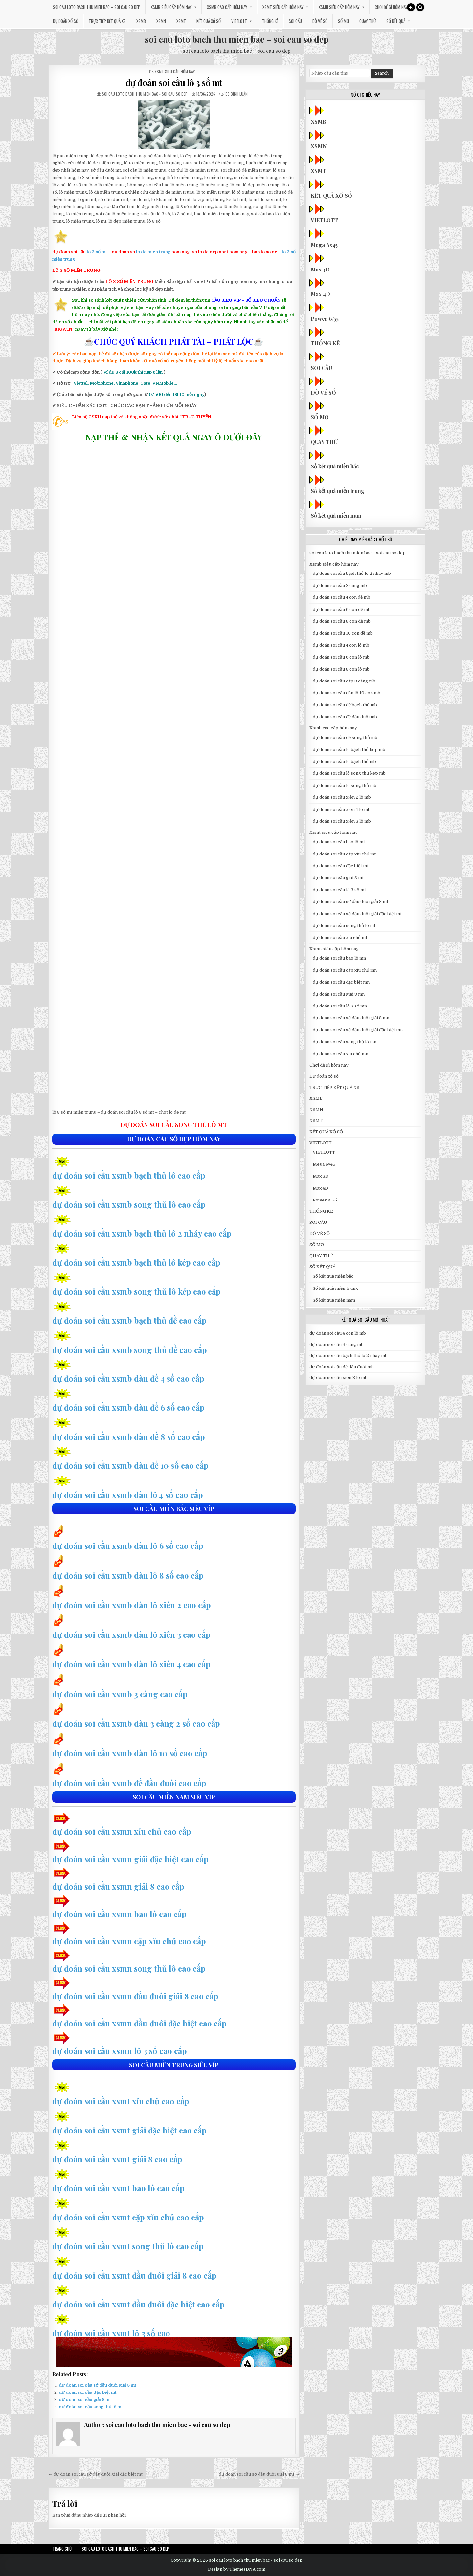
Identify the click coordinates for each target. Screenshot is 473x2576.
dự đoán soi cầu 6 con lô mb (341, 657)
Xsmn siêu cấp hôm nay (339, 7)
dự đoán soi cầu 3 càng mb (340, 585)
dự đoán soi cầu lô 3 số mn (340, 1006)
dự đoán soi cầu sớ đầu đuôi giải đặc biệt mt (357, 913)
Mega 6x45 (325, 244)
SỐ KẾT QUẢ (395, 21)
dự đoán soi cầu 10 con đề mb (343, 633)
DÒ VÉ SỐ (319, 21)
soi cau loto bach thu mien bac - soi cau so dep (145, 94)
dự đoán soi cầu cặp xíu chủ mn (345, 970)
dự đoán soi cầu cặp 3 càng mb (344, 681)
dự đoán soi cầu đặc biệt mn (341, 982)
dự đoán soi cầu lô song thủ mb (344, 785)
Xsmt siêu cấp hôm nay (283, 7)
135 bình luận (236, 94)
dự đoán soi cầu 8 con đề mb (342, 621)
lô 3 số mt (97, 251)
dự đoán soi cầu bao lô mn (339, 958)
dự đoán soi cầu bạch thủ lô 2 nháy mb (352, 573)
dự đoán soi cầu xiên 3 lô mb (342, 821)
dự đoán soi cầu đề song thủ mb (345, 737)
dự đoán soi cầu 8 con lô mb (341, 669)
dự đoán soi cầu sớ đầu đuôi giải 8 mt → (259, 2474)
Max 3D (321, 269)
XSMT (181, 21)
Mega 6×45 (324, 1164)
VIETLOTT (239, 21)
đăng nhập (82, 2515)
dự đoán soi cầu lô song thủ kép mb (349, 773)
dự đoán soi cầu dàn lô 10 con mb (346, 692)
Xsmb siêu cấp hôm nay (171, 7)
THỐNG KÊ (270, 21)
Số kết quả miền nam (337, 515)
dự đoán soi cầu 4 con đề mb (341, 597)
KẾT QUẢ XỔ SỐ (208, 21)
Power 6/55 (325, 318)
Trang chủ (62, 2548)
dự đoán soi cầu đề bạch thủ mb (345, 705)
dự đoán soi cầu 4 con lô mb (341, 645)
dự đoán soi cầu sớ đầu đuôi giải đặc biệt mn (358, 1030)
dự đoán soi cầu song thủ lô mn (344, 1041)
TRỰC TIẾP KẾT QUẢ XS (107, 21)
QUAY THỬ (367, 21)
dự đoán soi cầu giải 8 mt (85, 2399)
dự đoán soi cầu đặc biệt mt (88, 2392)
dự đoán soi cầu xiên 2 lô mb (342, 797)
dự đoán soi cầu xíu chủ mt (340, 937)
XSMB (141, 21)
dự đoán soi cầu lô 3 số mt (173, 82)
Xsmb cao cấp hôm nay (227, 7)
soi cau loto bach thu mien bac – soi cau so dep (96, 7)
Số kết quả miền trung (338, 490)
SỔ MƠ (343, 21)
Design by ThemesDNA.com (236, 2569)
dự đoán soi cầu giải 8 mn (339, 994)
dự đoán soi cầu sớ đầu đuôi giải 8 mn (351, 1017)
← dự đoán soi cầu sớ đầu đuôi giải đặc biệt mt (95, 2474)
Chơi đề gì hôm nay (391, 7)
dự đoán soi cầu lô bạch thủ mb (344, 761)
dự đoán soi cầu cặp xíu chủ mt (344, 854)
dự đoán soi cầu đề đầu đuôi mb (345, 716)
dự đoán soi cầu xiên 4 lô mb (342, 809)
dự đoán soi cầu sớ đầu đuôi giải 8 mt (97, 2385)
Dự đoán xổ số (65, 21)
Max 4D (321, 294)
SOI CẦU (295, 21)
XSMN (161, 21)
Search (382, 73)
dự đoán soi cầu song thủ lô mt (91, 2406)
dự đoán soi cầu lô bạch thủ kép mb (349, 749)
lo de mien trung (153, 251)
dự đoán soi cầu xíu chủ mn (340, 1053)
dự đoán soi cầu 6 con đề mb (342, 609)
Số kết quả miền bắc (335, 466)
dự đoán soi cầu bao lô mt (339, 841)
